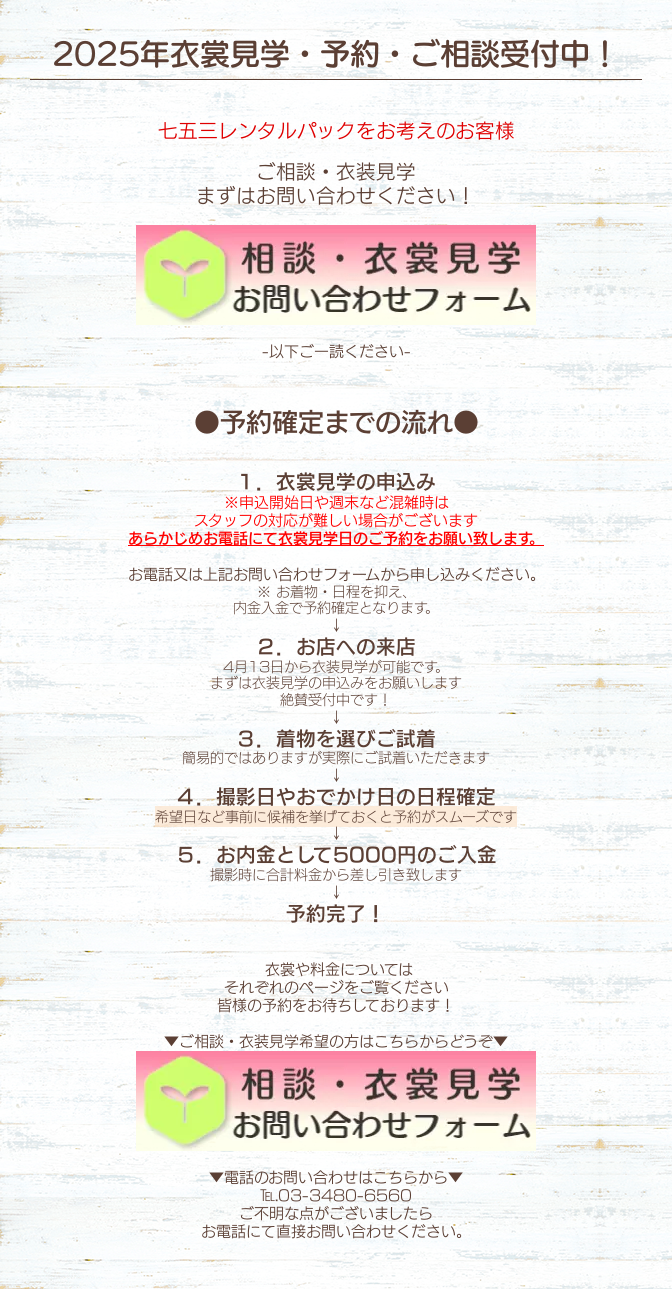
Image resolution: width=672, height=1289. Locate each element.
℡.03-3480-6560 (336, 1195)
